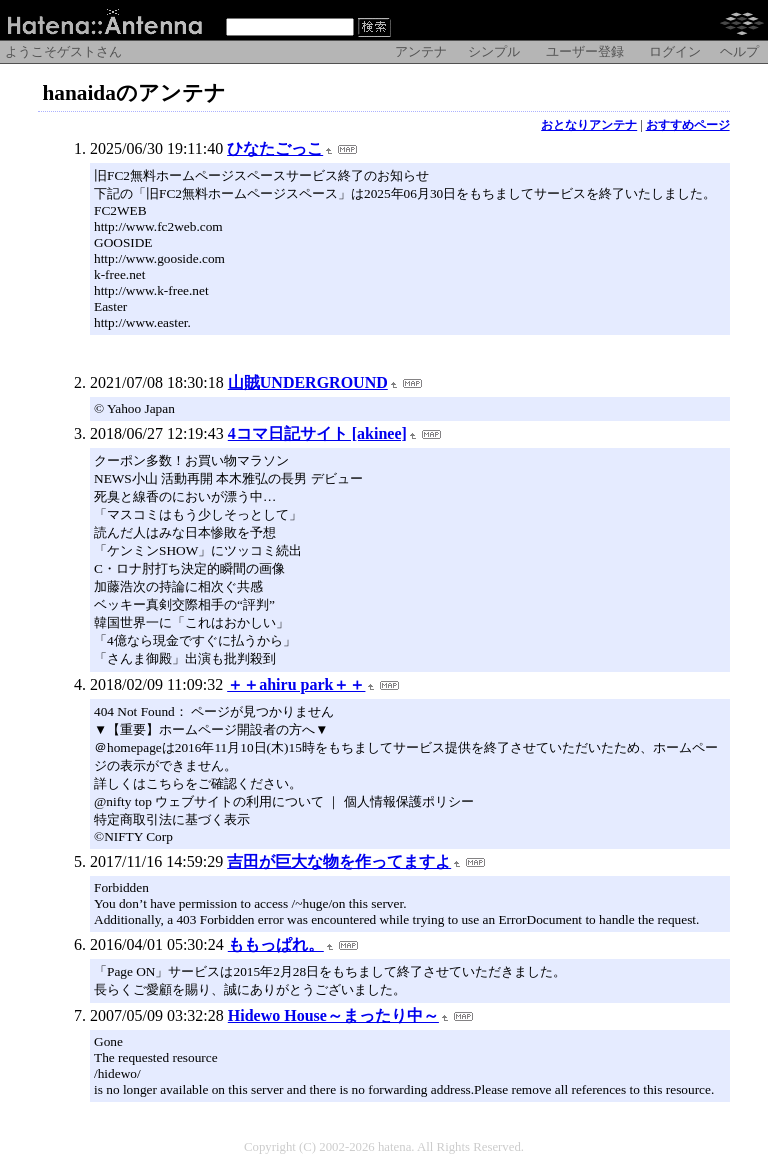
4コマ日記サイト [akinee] (317, 433)
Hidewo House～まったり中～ (333, 1015)
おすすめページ (688, 125)
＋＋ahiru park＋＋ (296, 684)
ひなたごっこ (275, 148)
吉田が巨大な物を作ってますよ (339, 861)
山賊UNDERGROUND (308, 382)
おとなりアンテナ (589, 125)
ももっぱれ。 (276, 944)
